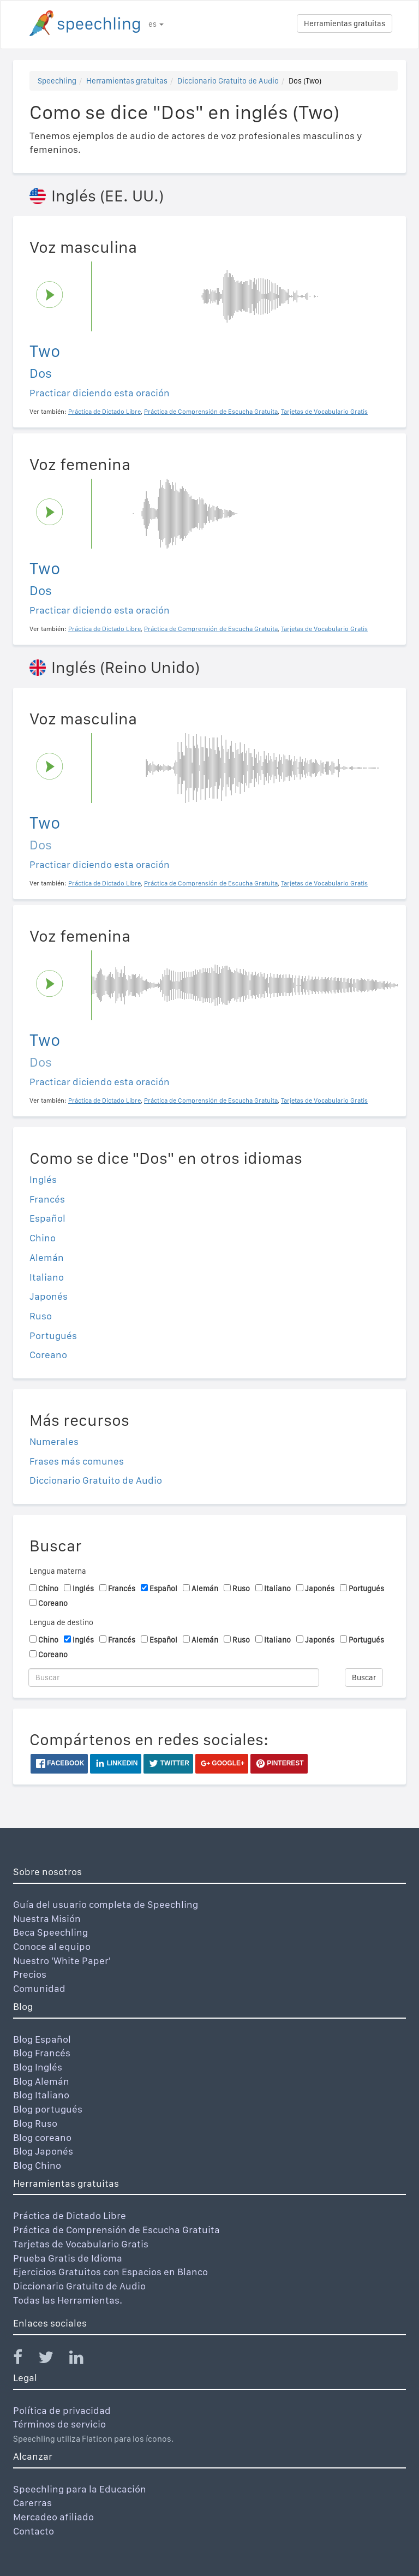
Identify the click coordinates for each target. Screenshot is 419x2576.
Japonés (48, 1296)
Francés (47, 1199)
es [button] (156, 24)
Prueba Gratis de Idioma (67, 2258)
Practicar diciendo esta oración (99, 392)
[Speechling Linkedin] (83, 2359)
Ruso (40, 1316)
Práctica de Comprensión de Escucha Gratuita (116, 2229)
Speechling (57, 80)
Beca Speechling (50, 1932)
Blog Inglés (37, 2067)
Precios (29, 1974)
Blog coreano (42, 2137)
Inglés (43, 1179)
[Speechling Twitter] (52, 2359)
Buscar (364, 1677)
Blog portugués (47, 2109)
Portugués (53, 1335)
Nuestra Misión (47, 1918)
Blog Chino (37, 2165)
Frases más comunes (76, 1461)
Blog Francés (41, 2053)
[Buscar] (173, 1677)
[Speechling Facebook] (24, 2359)
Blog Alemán (41, 2081)
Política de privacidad (62, 2410)
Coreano (48, 1354)
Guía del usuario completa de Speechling (105, 1904)
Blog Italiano (41, 2095)
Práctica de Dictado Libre (69, 2215)
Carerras (32, 2502)
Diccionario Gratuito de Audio (228, 80)
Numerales (54, 1441)
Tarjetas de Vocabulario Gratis (80, 2244)
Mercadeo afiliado (53, 2517)
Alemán (46, 1257)
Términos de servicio (59, 2424)
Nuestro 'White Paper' (62, 1960)
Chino (42, 1238)
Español (47, 1218)
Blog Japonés (43, 2151)
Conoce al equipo (52, 1946)
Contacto (33, 2531)
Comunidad (39, 1988)
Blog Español (42, 2039)
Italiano (46, 1277)
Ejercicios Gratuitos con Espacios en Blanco (110, 2271)
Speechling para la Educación (79, 2489)
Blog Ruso (35, 2123)
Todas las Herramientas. (67, 2300)
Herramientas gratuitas (344, 23)
